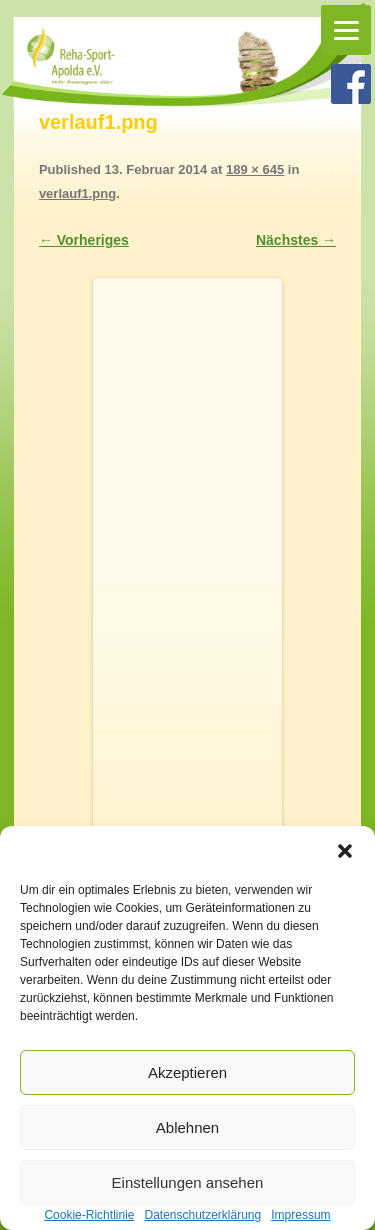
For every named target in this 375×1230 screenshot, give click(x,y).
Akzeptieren (187, 1072)
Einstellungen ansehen (188, 1182)
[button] (345, 851)
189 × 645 (255, 169)
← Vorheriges (84, 240)
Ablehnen (187, 1127)
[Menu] (346, 30)
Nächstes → (296, 240)
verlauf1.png (77, 193)
